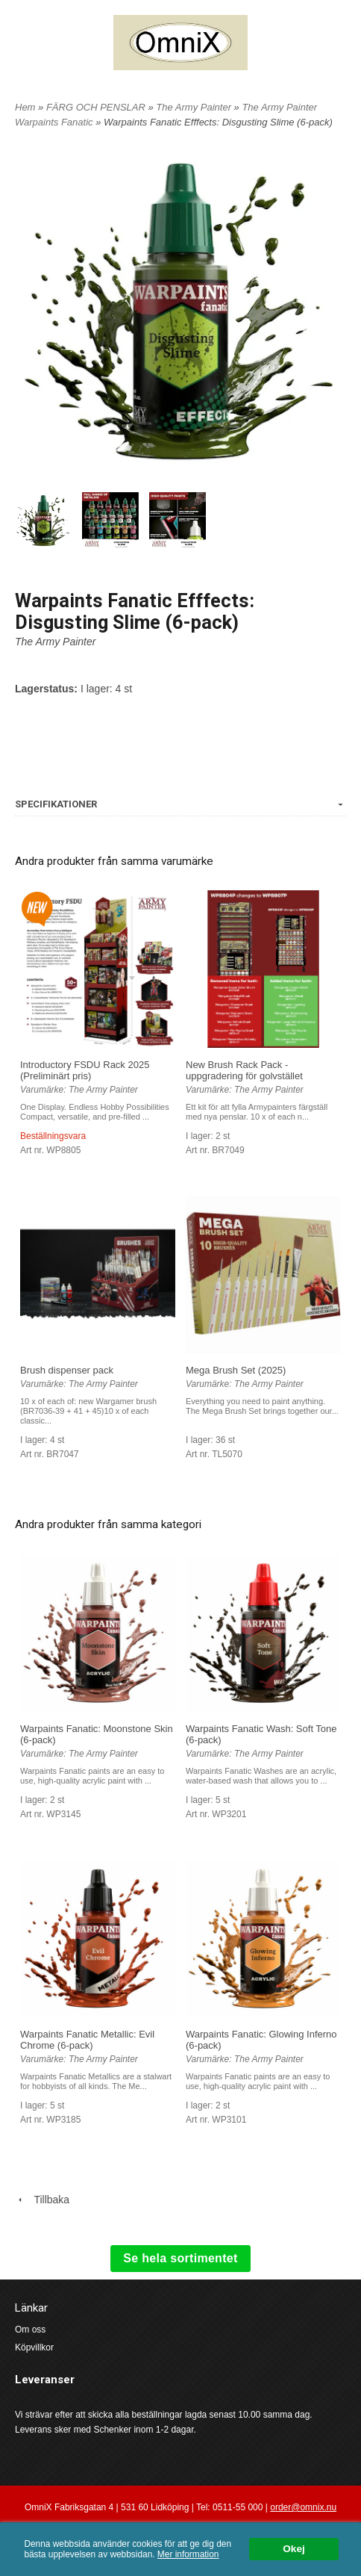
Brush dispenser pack (66, 1370)
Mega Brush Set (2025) (236, 1370)
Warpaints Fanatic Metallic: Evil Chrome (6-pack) (87, 2040)
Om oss (30, 2329)
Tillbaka (42, 2200)
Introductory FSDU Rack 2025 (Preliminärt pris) (84, 1070)
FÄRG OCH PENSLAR (97, 107)
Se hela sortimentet (180, 2258)
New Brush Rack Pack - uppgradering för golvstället (244, 1070)
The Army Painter (194, 107)
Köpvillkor (34, 2347)
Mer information (188, 2554)
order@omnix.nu (303, 2507)
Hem (25, 107)
